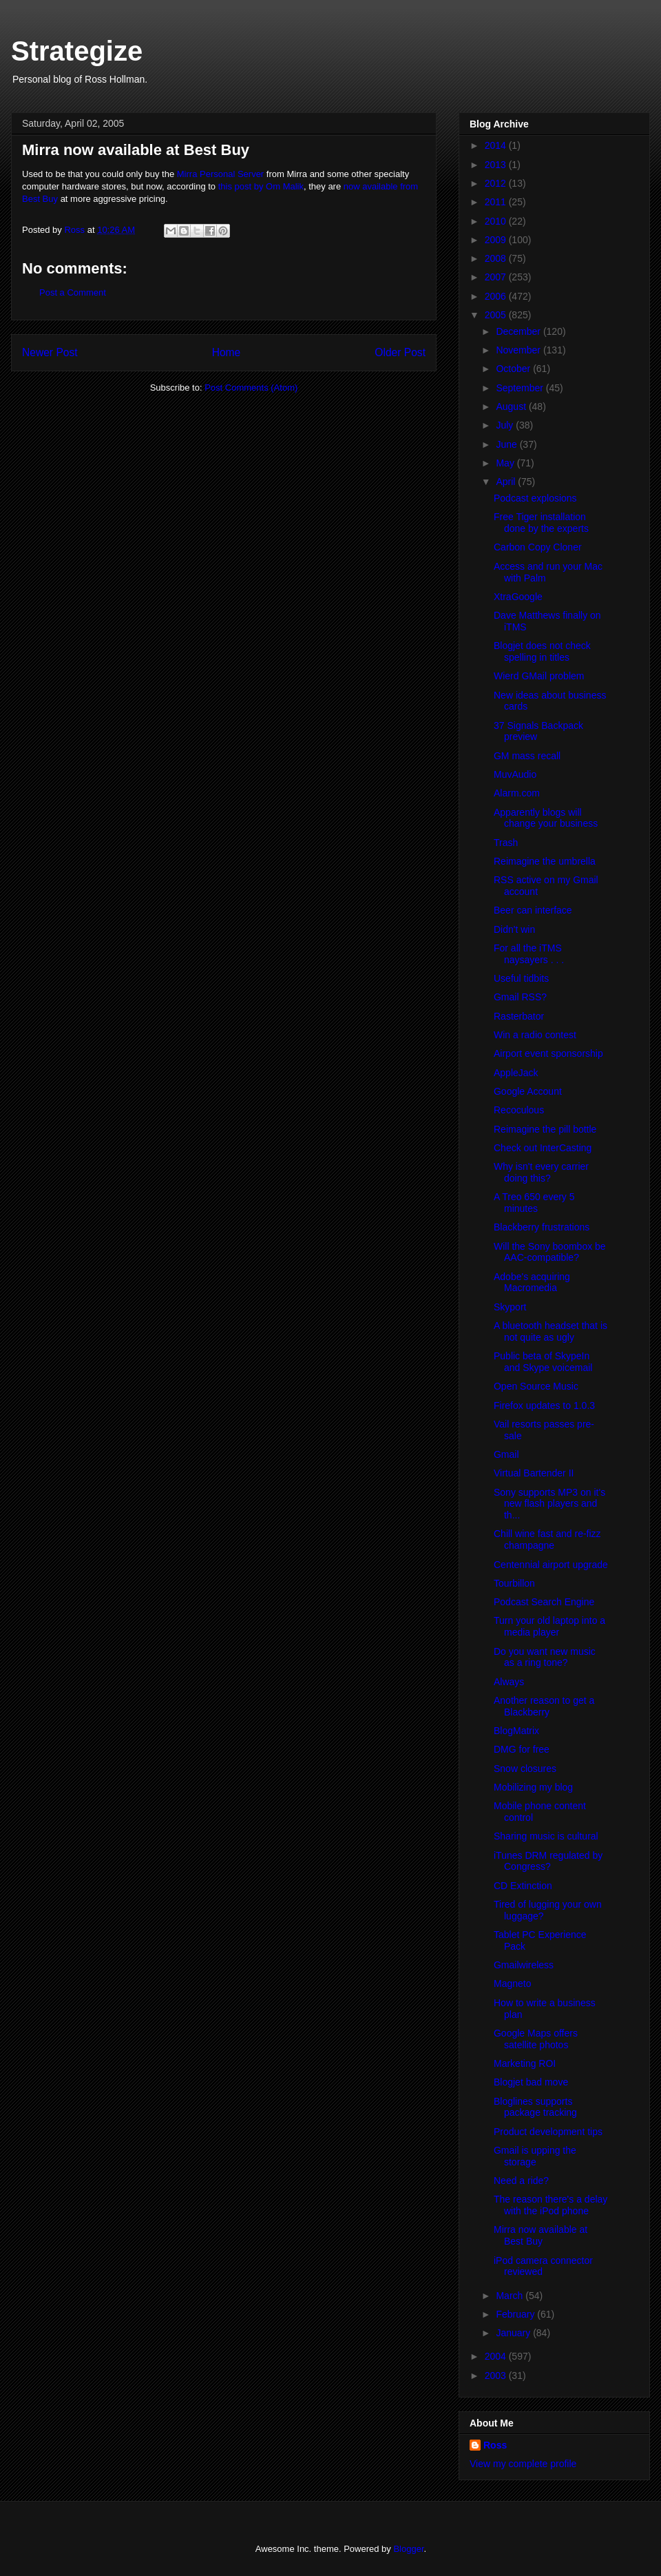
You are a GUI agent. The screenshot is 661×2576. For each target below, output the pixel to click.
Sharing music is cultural (546, 1836)
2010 (497, 221)
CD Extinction (523, 1885)
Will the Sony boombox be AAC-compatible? (550, 1252)
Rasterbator (519, 1016)
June (507, 444)
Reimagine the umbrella (545, 861)
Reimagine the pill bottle (545, 1129)
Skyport (510, 1306)
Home (226, 352)
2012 (497, 183)
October (514, 368)
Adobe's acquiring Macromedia (532, 1282)
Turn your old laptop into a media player (549, 1626)
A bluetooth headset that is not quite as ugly (550, 1331)
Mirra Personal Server (220, 174)
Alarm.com (517, 792)
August (512, 406)
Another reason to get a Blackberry (544, 1706)
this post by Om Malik (261, 186)
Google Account (528, 1091)
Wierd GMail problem (539, 675)
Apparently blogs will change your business (546, 818)
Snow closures (525, 1768)
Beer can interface (533, 910)
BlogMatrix (516, 1730)
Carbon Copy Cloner (538, 547)
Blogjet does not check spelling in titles (542, 651)
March (510, 2295)
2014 (497, 145)
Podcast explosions (535, 498)
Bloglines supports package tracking (535, 2107)
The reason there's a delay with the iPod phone (550, 2205)
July (506, 425)
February (516, 2314)
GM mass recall (527, 755)
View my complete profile (523, 2463)
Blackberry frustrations (541, 1227)
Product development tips (548, 2131)
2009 (497, 239)
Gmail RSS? (520, 996)
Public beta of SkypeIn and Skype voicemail (543, 1361)
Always (509, 1681)
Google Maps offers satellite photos (536, 2039)
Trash (506, 842)
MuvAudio (515, 774)
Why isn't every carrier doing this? (541, 1172)
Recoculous (519, 1109)
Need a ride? (521, 2180)
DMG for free (521, 1749)
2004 (497, 2356)
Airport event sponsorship (548, 1053)
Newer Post (50, 352)
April (507, 481)
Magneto (512, 1983)
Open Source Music (536, 1386)
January (514, 2332)
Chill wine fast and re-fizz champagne (547, 1539)
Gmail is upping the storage (535, 2156)
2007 (497, 276)
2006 (497, 296)
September (520, 387)
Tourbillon (514, 1583)
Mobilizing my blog (533, 1787)
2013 (497, 164)
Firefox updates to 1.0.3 (544, 1405)
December (519, 331)
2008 (497, 258)
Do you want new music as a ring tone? (545, 1657)
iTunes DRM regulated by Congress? (548, 1861)
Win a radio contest (535, 1034)
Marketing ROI (525, 2063)
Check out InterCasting (542, 1147)
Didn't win (514, 929)
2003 (497, 2375)
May (506, 462)
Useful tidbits (521, 978)
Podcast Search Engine (544, 1601)
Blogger (408, 2549)
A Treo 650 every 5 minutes (534, 1202)
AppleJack (516, 1072)
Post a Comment (72, 292)
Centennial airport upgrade (551, 1564)
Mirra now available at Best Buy (540, 2235)
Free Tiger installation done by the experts (541, 522)
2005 (497, 314)
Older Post (400, 352)
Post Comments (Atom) (250, 387)
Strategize (77, 51)
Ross (495, 2445)
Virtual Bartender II (534, 1472)
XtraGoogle (518, 596)
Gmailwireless (524, 1964)
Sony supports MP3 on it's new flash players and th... (549, 1504)
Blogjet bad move (531, 2082)
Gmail (506, 1454)
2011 (497, 201)
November (519, 350)
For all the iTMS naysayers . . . (529, 953)
